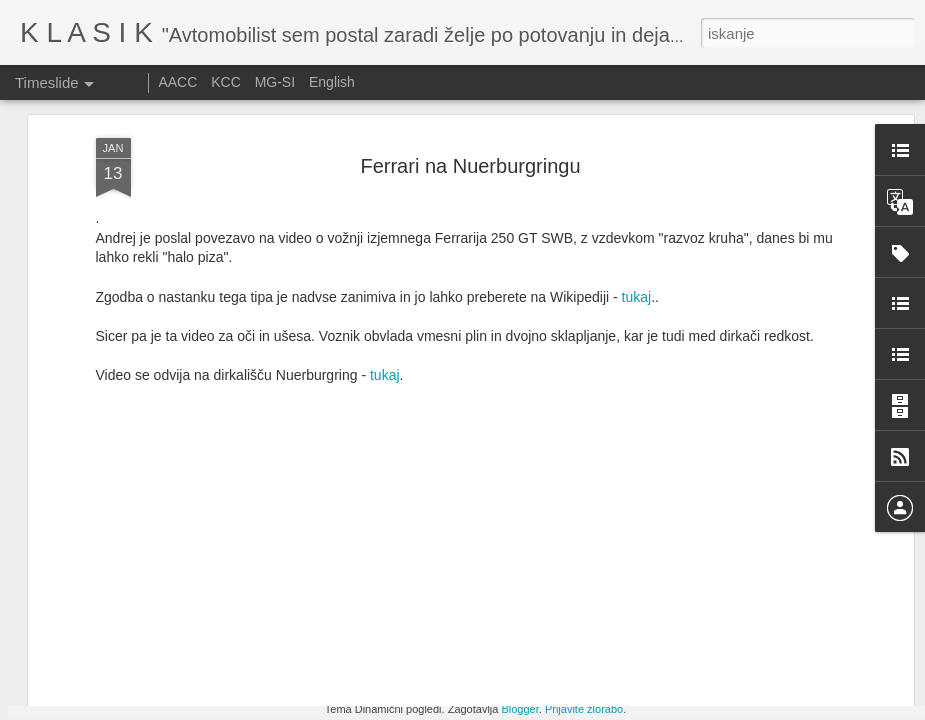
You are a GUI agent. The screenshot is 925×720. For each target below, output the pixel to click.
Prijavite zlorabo (584, 709)
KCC (226, 82)
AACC (177, 82)
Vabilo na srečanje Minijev (475, 659)
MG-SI (275, 82)
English (332, 82)
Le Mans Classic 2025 (740, 690)
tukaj (385, 199)
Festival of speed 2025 (741, 655)
